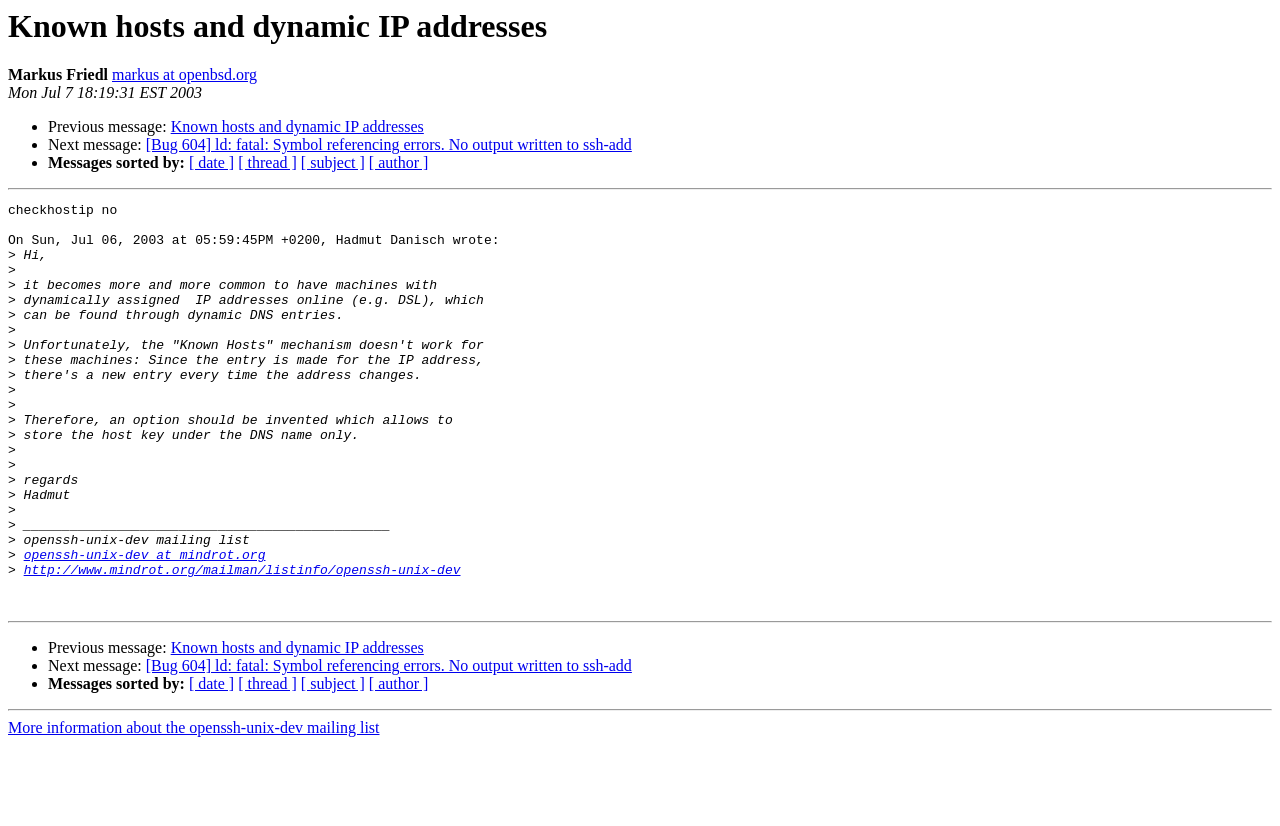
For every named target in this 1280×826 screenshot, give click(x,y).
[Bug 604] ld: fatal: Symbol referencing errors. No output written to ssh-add (389, 144)
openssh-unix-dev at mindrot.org (145, 626)
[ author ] (399, 162)
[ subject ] (333, 162)
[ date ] (211, 162)
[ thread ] (267, 162)
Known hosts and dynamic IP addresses (297, 126)
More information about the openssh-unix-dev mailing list (194, 808)
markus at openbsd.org (184, 74)
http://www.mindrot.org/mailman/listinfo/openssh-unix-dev (242, 644)
